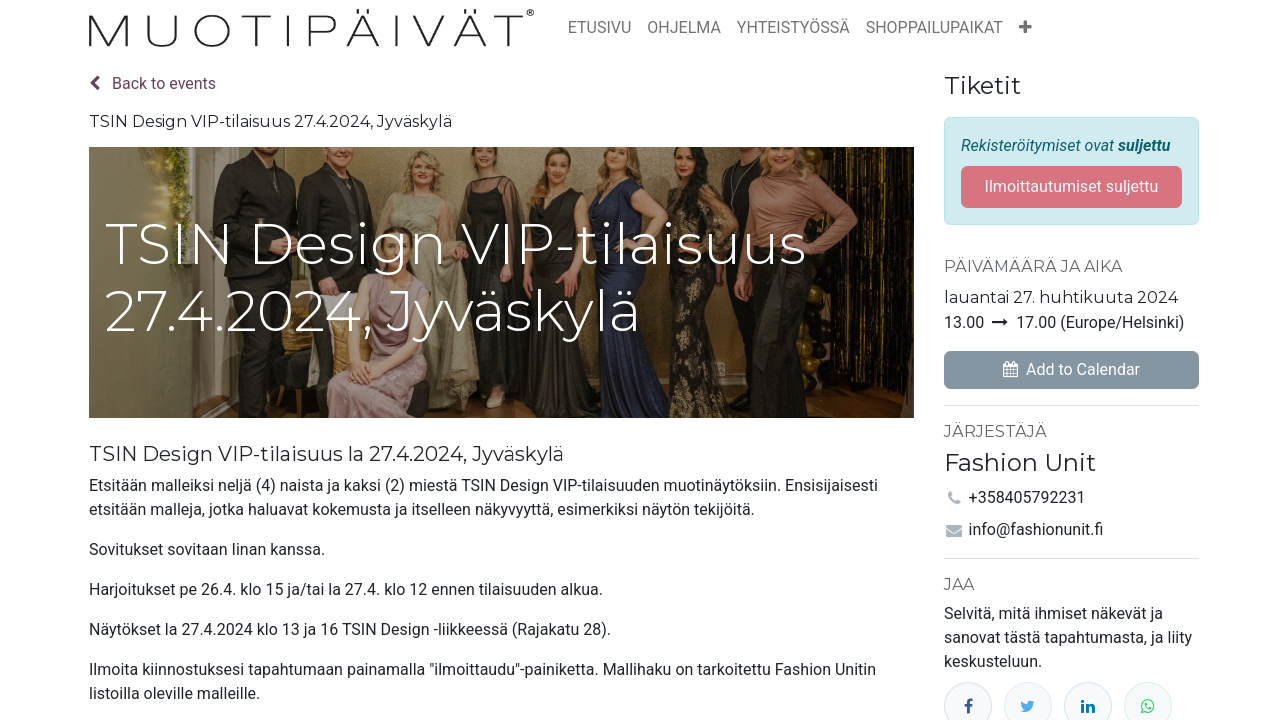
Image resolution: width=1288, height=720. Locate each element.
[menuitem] (600, 28)
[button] (1025, 28)
